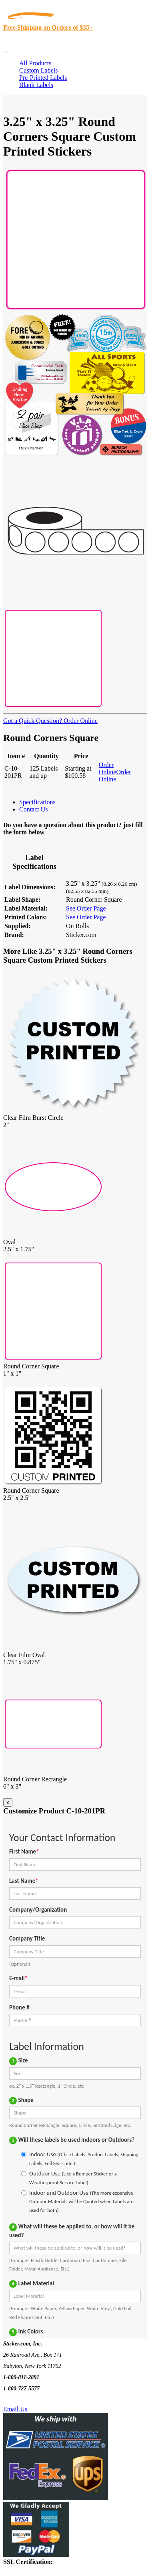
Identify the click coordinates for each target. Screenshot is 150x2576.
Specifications (37, 802)
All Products (35, 63)
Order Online (80, 720)
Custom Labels (38, 70)
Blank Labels (36, 84)
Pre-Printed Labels (43, 77)
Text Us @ (31, 2400)
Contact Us (33, 809)
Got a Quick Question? (32, 720)
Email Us (15, 2409)
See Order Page (86, 908)
